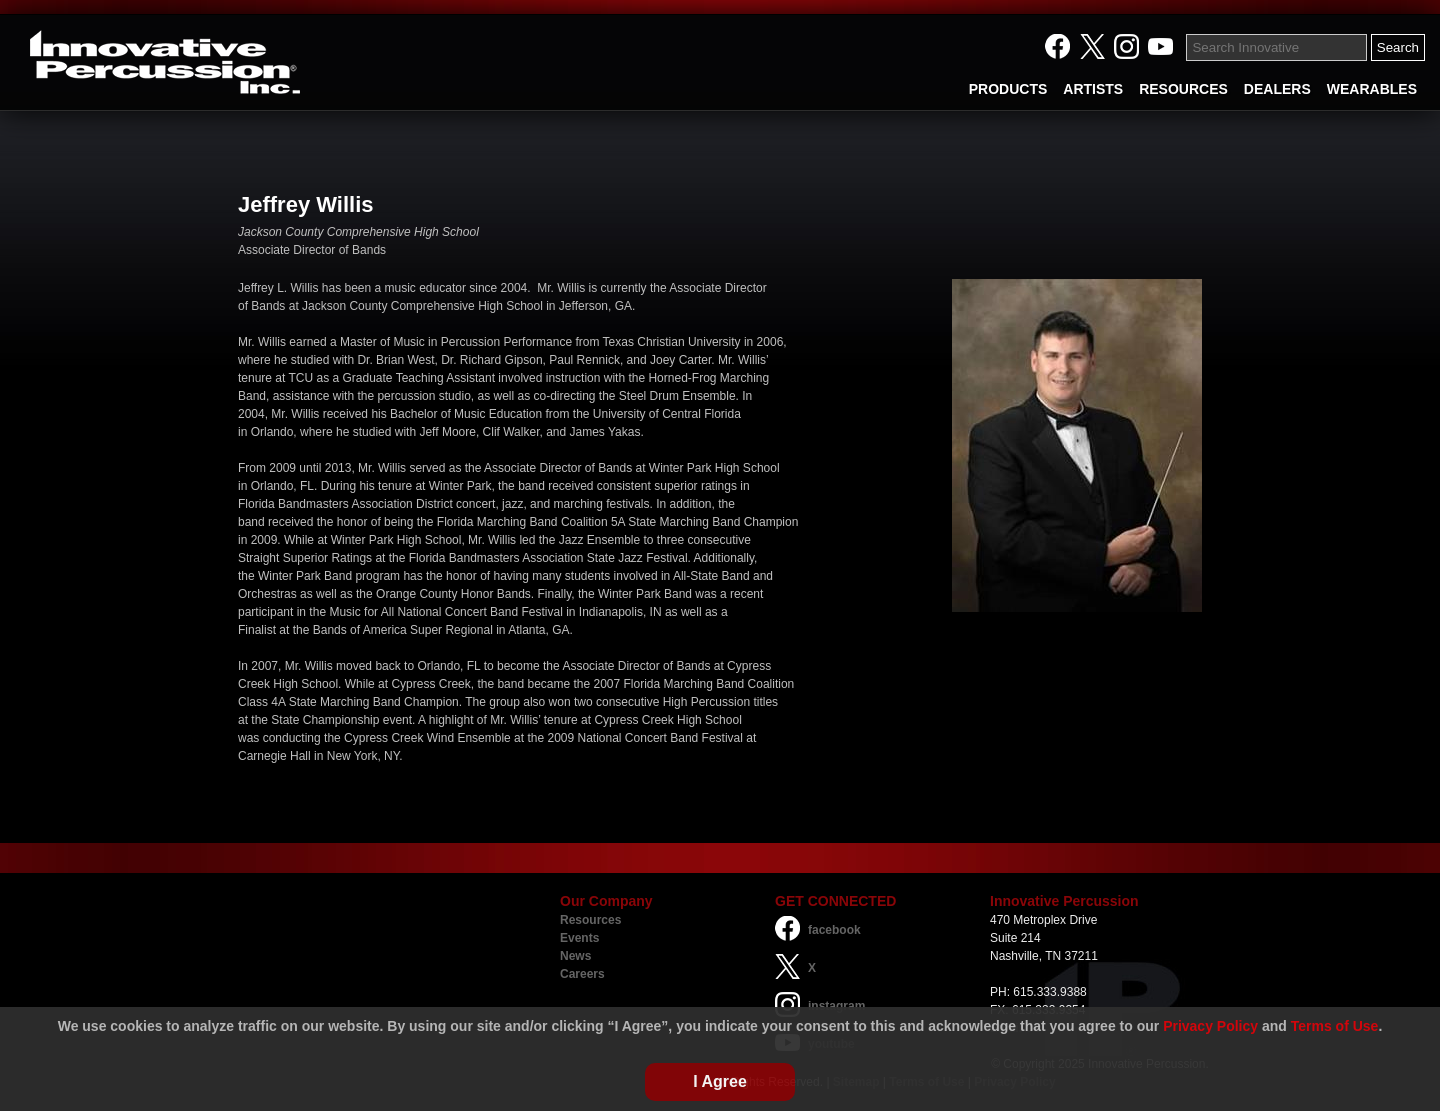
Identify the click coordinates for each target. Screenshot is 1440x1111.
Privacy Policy (1210, 1026)
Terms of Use (1335, 1026)
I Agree (720, 1081)
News (575, 956)
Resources (590, 920)
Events (579, 938)
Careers (582, 974)
